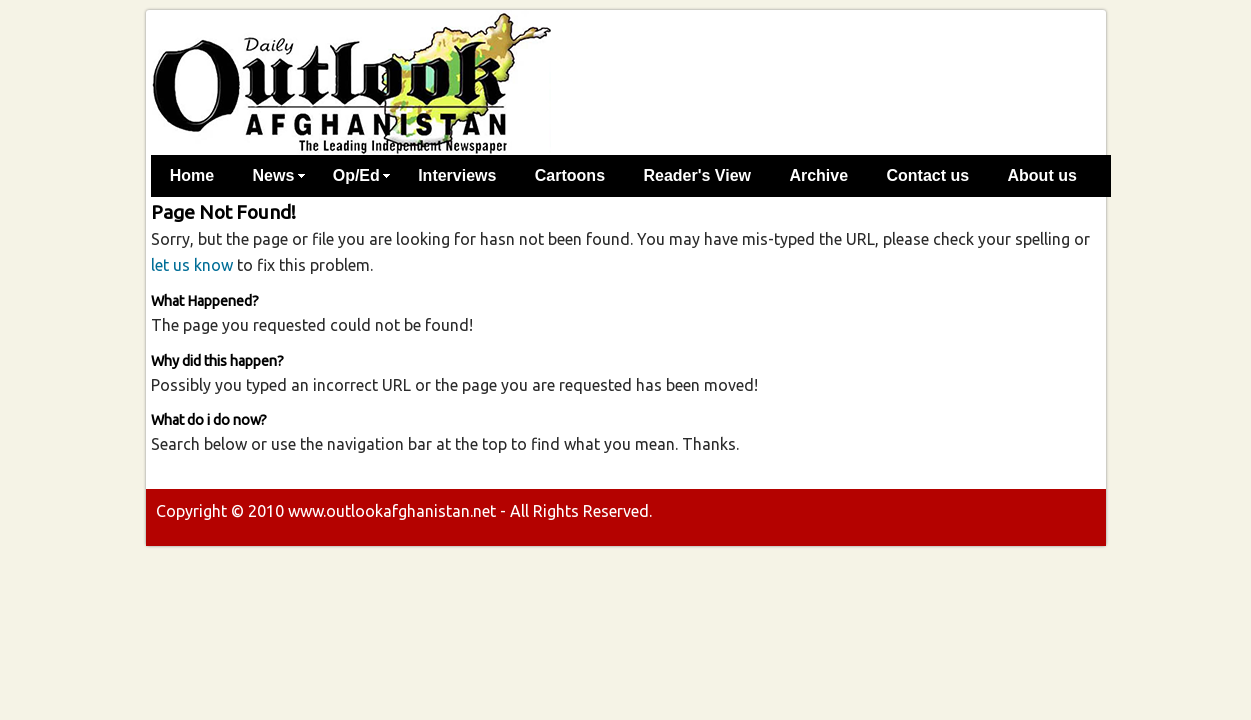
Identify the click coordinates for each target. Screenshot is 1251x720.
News (274, 175)
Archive (818, 175)
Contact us (927, 175)
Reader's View (697, 175)
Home (192, 175)
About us (1042, 175)
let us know (192, 265)
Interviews (457, 175)
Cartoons (570, 175)
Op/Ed (356, 175)
